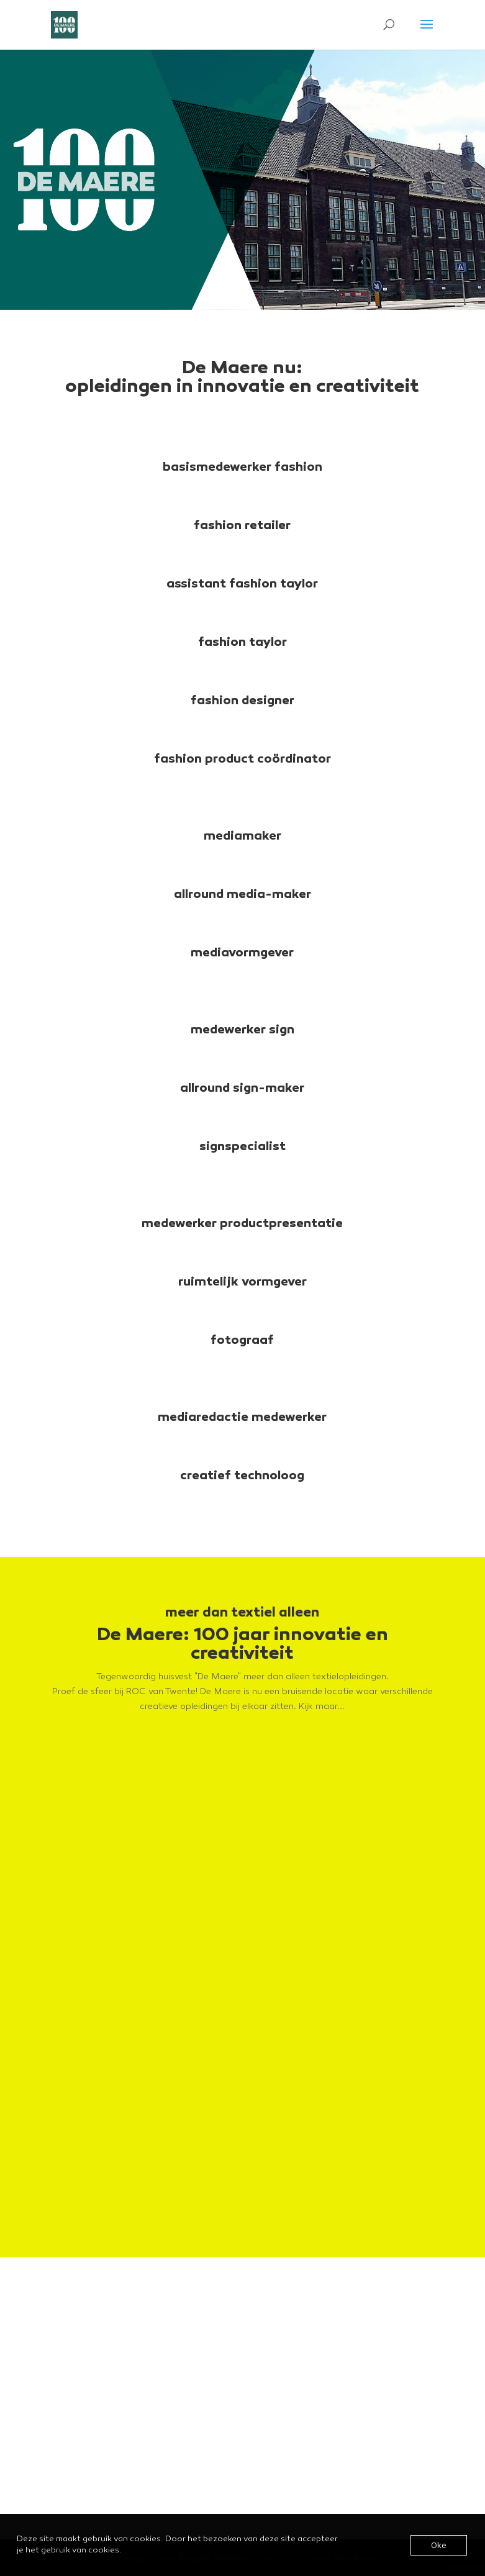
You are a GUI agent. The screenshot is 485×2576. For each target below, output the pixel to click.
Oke (438, 2545)
